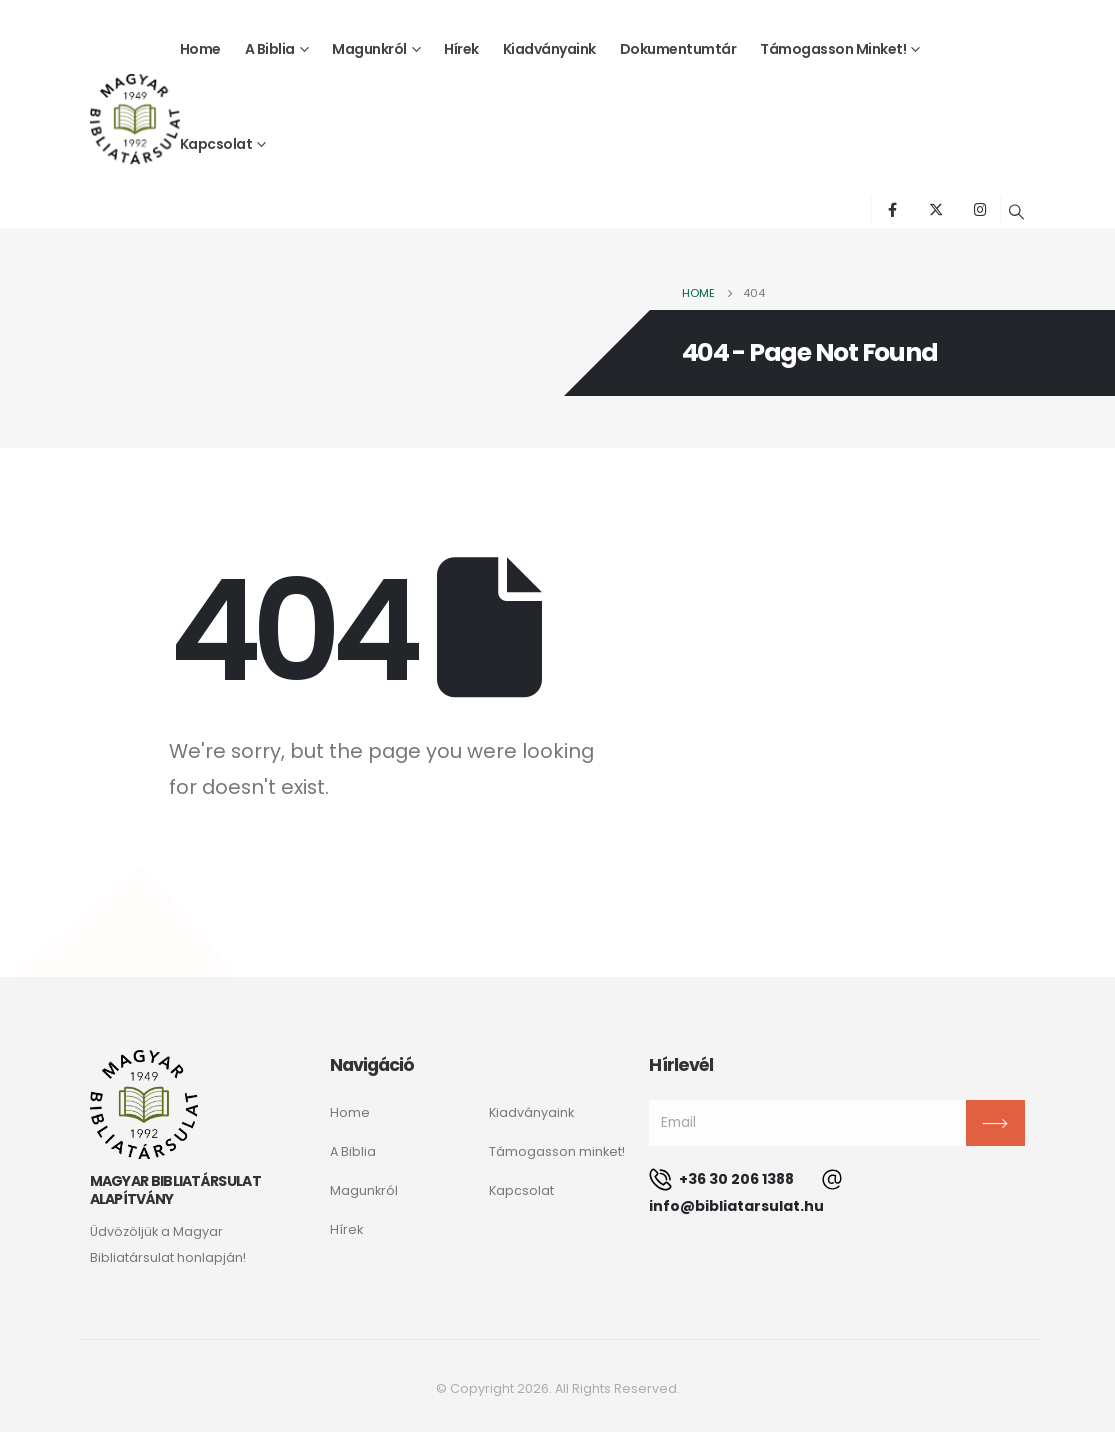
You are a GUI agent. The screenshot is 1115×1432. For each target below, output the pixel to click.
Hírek (461, 49)
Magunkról (369, 49)
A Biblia (270, 49)
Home (200, 49)
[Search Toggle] (1016, 212)
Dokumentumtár (678, 49)
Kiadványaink (549, 49)
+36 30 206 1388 (721, 1179)
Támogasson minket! (833, 49)
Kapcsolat (216, 144)
